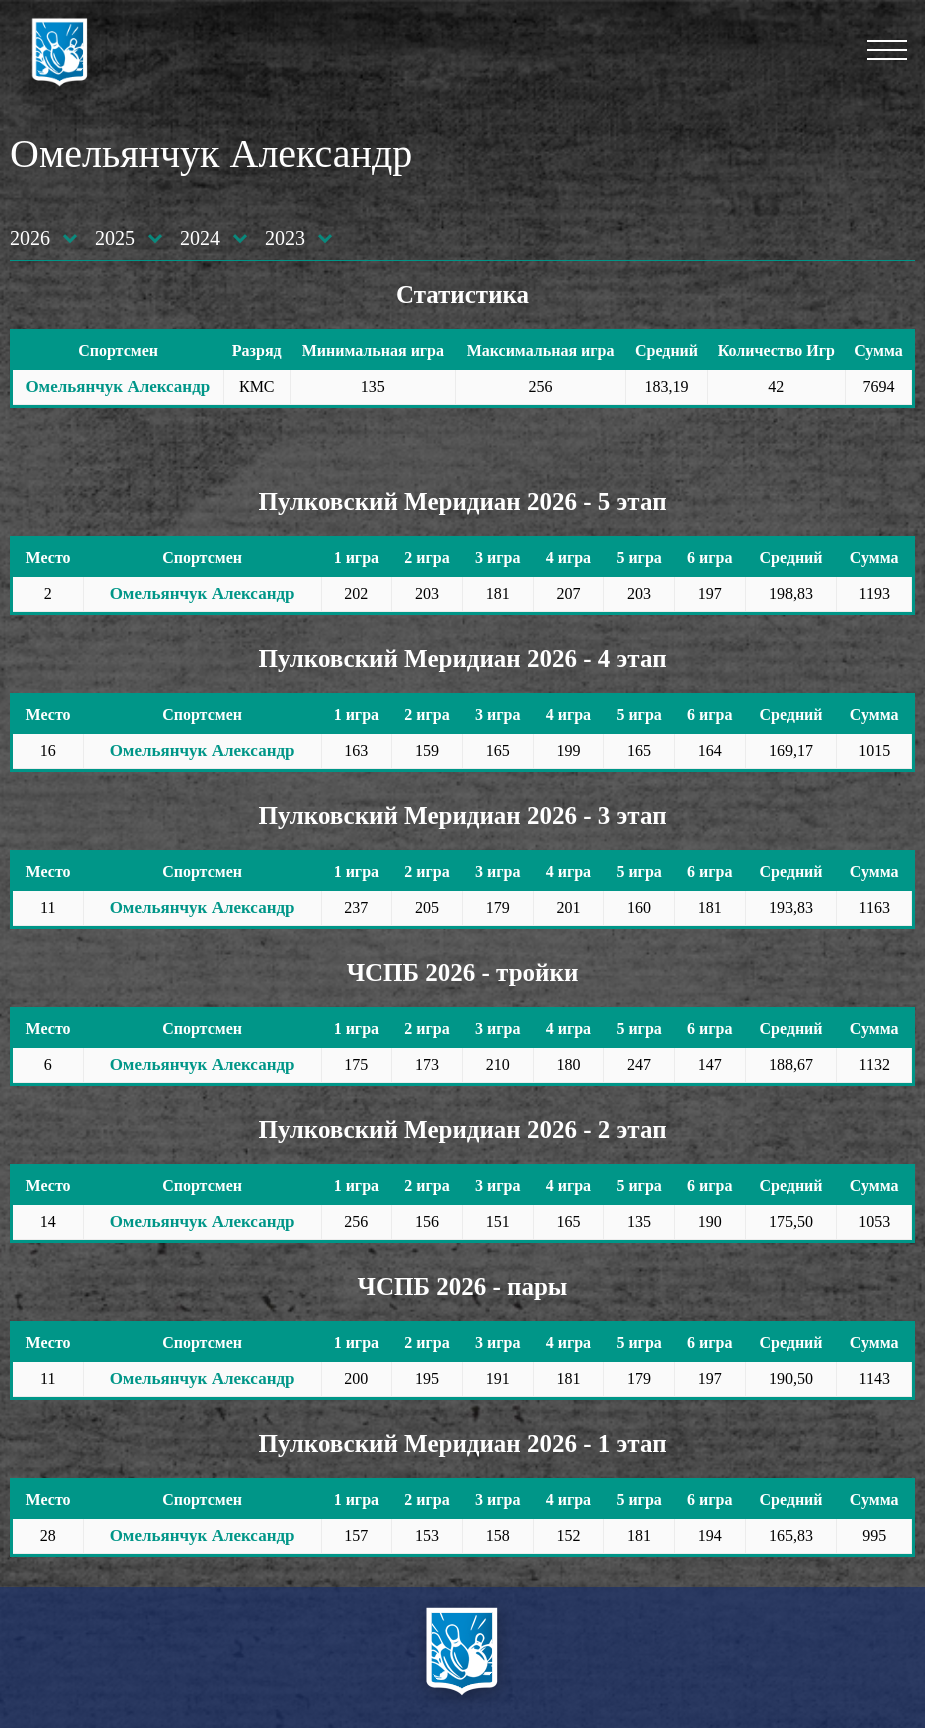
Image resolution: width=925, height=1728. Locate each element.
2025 (115, 238)
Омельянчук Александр (117, 386)
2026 (30, 238)
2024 (200, 238)
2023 (285, 238)
